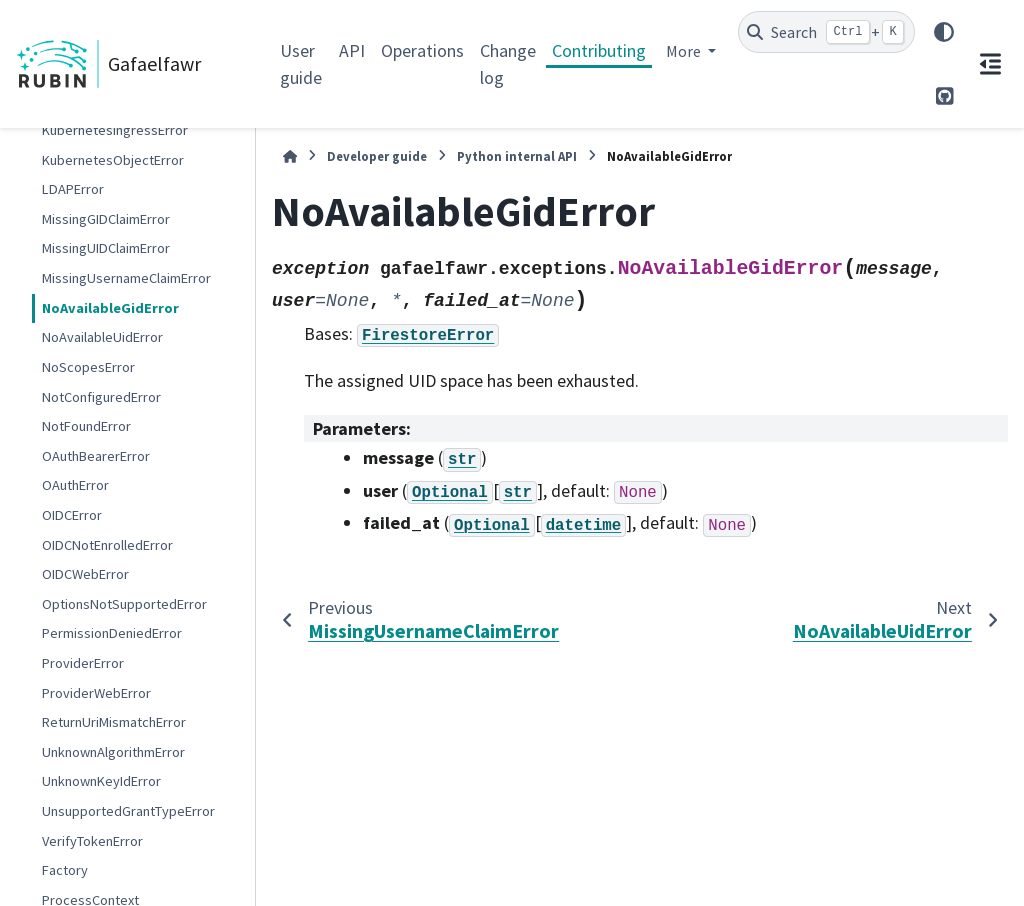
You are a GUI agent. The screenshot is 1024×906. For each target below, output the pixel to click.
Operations (422, 50)
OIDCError (72, 515)
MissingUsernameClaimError (126, 278)
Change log (508, 64)
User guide (301, 64)
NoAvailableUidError (102, 337)
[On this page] (990, 64)
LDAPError (73, 189)
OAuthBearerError (96, 456)
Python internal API (517, 156)
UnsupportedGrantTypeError (128, 811)
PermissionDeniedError (112, 633)
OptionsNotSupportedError (124, 604)
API (352, 50)
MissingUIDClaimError (106, 248)
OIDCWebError (85, 574)
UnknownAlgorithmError (113, 752)
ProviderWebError (96, 693)
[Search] (826, 32)
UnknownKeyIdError (101, 781)
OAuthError (75, 485)
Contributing (599, 50)
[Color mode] (944, 32)
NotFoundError (86, 426)
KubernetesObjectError (113, 160)
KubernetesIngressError (115, 130)
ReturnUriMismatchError (114, 722)
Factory (65, 870)
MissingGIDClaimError (106, 219)
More (685, 51)
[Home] (290, 156)
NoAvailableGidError (110, 308)
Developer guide (377, 156)
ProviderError (83, 663)
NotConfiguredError (101, 397)
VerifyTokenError (92, 841)
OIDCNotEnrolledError (107, 545)
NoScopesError (88, 367)
